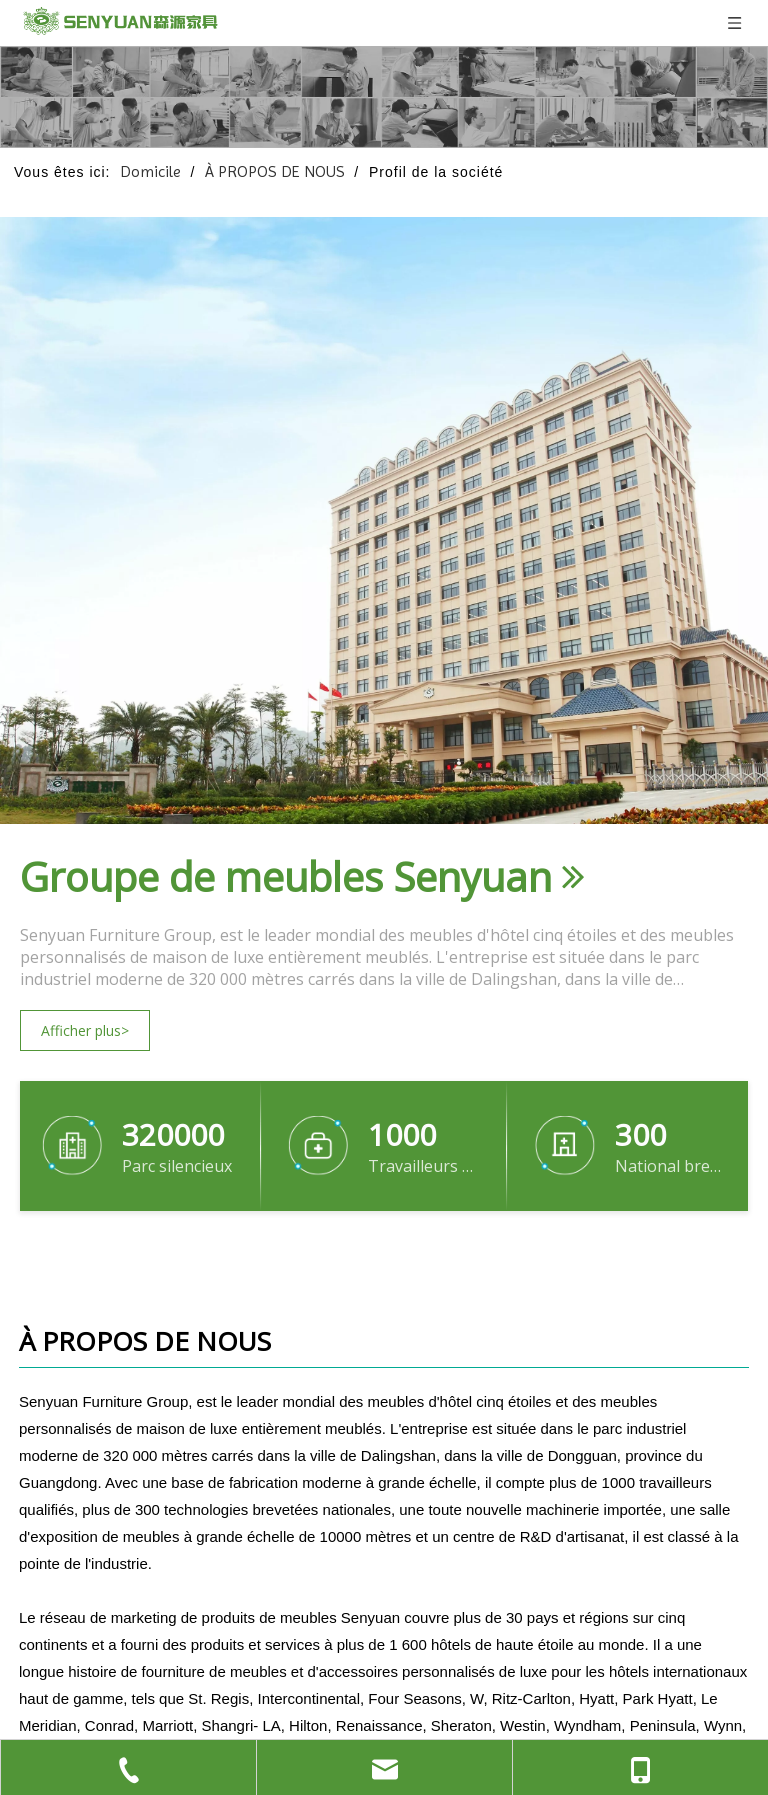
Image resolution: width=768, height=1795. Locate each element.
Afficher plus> (85, 1030)
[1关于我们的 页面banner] (384, 97)
